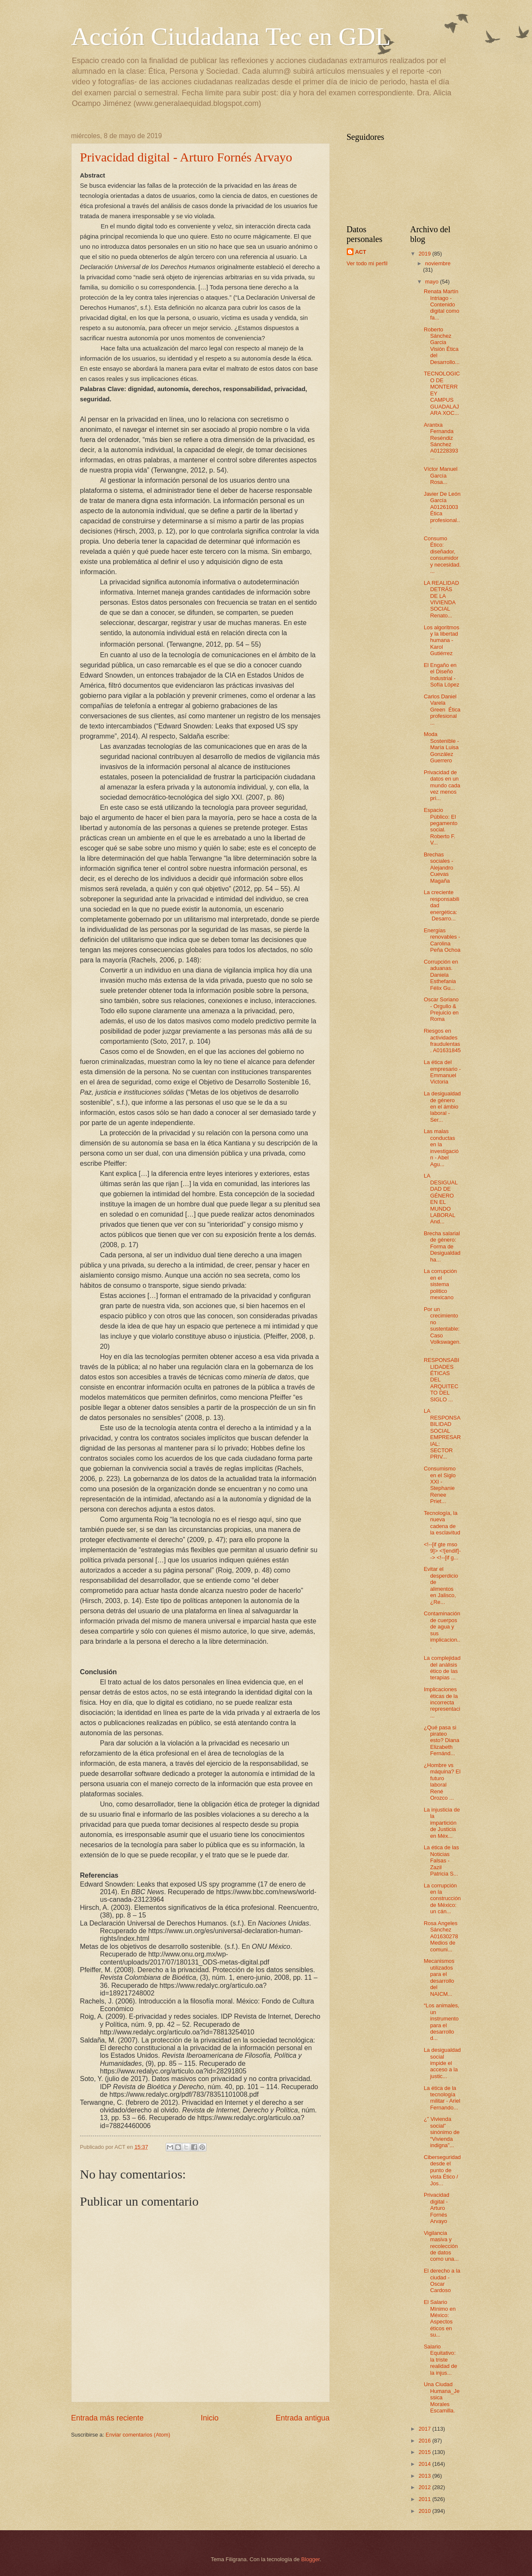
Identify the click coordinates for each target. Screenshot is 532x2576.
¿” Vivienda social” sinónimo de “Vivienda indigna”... (442, 2132)
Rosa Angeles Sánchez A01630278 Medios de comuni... (441, 1936)
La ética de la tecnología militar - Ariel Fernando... (442, 2098)
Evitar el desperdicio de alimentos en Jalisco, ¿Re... (441, 1585)
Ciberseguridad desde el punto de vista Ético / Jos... (442, 2170)
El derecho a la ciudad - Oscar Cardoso (442, 2280)
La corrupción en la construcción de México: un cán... (442, 1898)
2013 (425, 2476)
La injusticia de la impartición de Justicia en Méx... (442, 1822)
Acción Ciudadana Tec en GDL (231, 36)
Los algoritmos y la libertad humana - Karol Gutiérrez (442, 640)
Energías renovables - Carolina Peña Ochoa (442, 940)
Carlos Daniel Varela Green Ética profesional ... (442, 709)
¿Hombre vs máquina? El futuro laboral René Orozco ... (442, 1781)
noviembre (438, 263)
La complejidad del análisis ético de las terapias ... (442, 1668)
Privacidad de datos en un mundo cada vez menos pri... (442, 785)
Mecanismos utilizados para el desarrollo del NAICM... (439, 1977)
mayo (432, 281)
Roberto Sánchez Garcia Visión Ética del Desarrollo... (442, 345)
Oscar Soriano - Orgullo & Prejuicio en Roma (441, 1009)
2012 (425, 2487)
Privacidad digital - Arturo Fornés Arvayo (186, 157)
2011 (425, 2499)
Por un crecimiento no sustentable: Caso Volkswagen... (442, 1329)
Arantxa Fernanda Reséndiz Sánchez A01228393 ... (441, 441)
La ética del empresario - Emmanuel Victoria (442, 1072)
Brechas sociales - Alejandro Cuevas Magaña (438, 867)
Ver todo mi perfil (367, 263)
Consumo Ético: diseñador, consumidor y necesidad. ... (442, 554)
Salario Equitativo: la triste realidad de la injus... (440, 2359)
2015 (425, 2452)
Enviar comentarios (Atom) (138, 2434)
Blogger (310, 2559)
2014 (425, 2464)
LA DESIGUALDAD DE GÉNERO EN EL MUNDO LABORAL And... (441, 1199)
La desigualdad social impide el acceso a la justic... (442, 2063)
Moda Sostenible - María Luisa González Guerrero (441, 747)
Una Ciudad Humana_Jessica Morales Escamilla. (442, 2397)
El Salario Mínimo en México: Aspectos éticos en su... (440, 2318)
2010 (425, 2511)
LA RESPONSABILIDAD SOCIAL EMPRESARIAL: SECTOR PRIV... (442, 1434)
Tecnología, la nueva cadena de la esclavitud (442, 1523)
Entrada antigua (302, 2418)
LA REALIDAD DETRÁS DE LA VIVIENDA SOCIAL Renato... (441, 599)
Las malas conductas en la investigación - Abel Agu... (441, 1147)
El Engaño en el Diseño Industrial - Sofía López (442, 675)
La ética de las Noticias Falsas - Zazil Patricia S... (441, 1860)
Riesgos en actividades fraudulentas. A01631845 (442, 1040)
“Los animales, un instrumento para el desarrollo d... (442, 2021)
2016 (425, 2440)
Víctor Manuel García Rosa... (440, 475)
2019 (425, 253)
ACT (360, 252)
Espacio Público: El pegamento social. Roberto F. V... (440, 826)
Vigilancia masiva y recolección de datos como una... (441, 2246)
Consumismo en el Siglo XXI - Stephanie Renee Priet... (440, 1484)
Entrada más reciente (107, 2418)
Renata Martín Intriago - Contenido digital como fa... (442, 304)
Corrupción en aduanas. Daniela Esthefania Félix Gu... (441, 975)
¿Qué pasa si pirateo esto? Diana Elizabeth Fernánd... (442, 1740)
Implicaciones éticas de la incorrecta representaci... (442, 1702)
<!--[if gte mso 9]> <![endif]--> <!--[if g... (442, 1551)
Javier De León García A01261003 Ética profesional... (442, 510)
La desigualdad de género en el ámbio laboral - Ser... (442, 1106)
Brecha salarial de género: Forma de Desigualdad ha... (442, 1246)
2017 (425, 2429)
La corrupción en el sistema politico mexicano (440, 1284)
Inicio (209, 2418)
